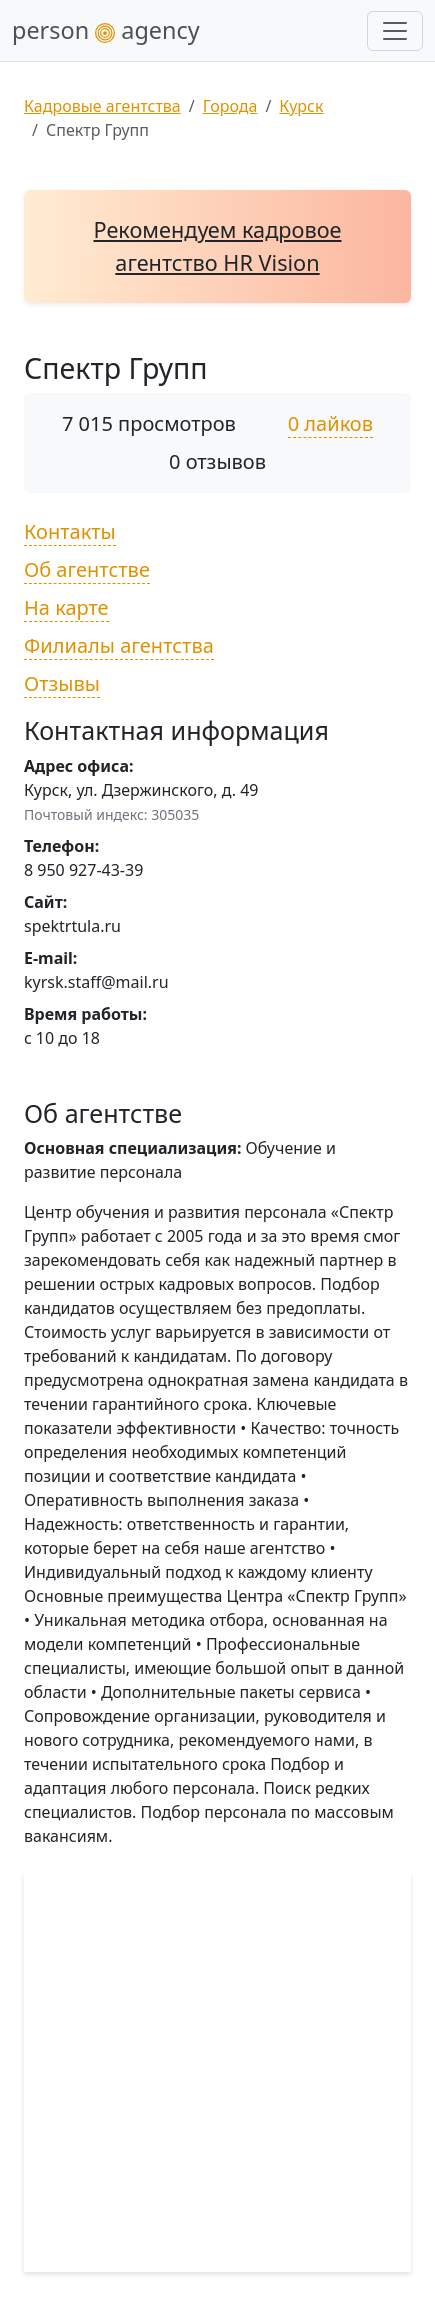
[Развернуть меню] (395, 31)
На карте (66, 607)
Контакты (70, 531)
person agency (106, 30)
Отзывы (62, 683)
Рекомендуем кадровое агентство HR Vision (218, 246)
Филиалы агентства (119, 645)
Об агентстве (87, 569)
